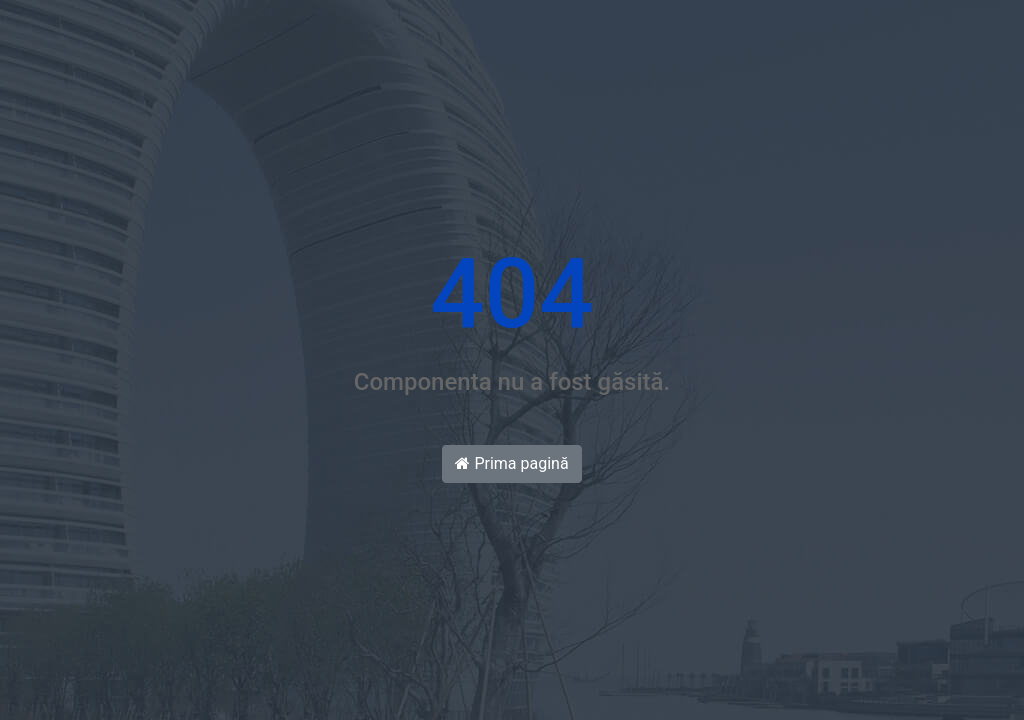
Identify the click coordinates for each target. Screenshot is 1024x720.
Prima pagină (511, 463)
